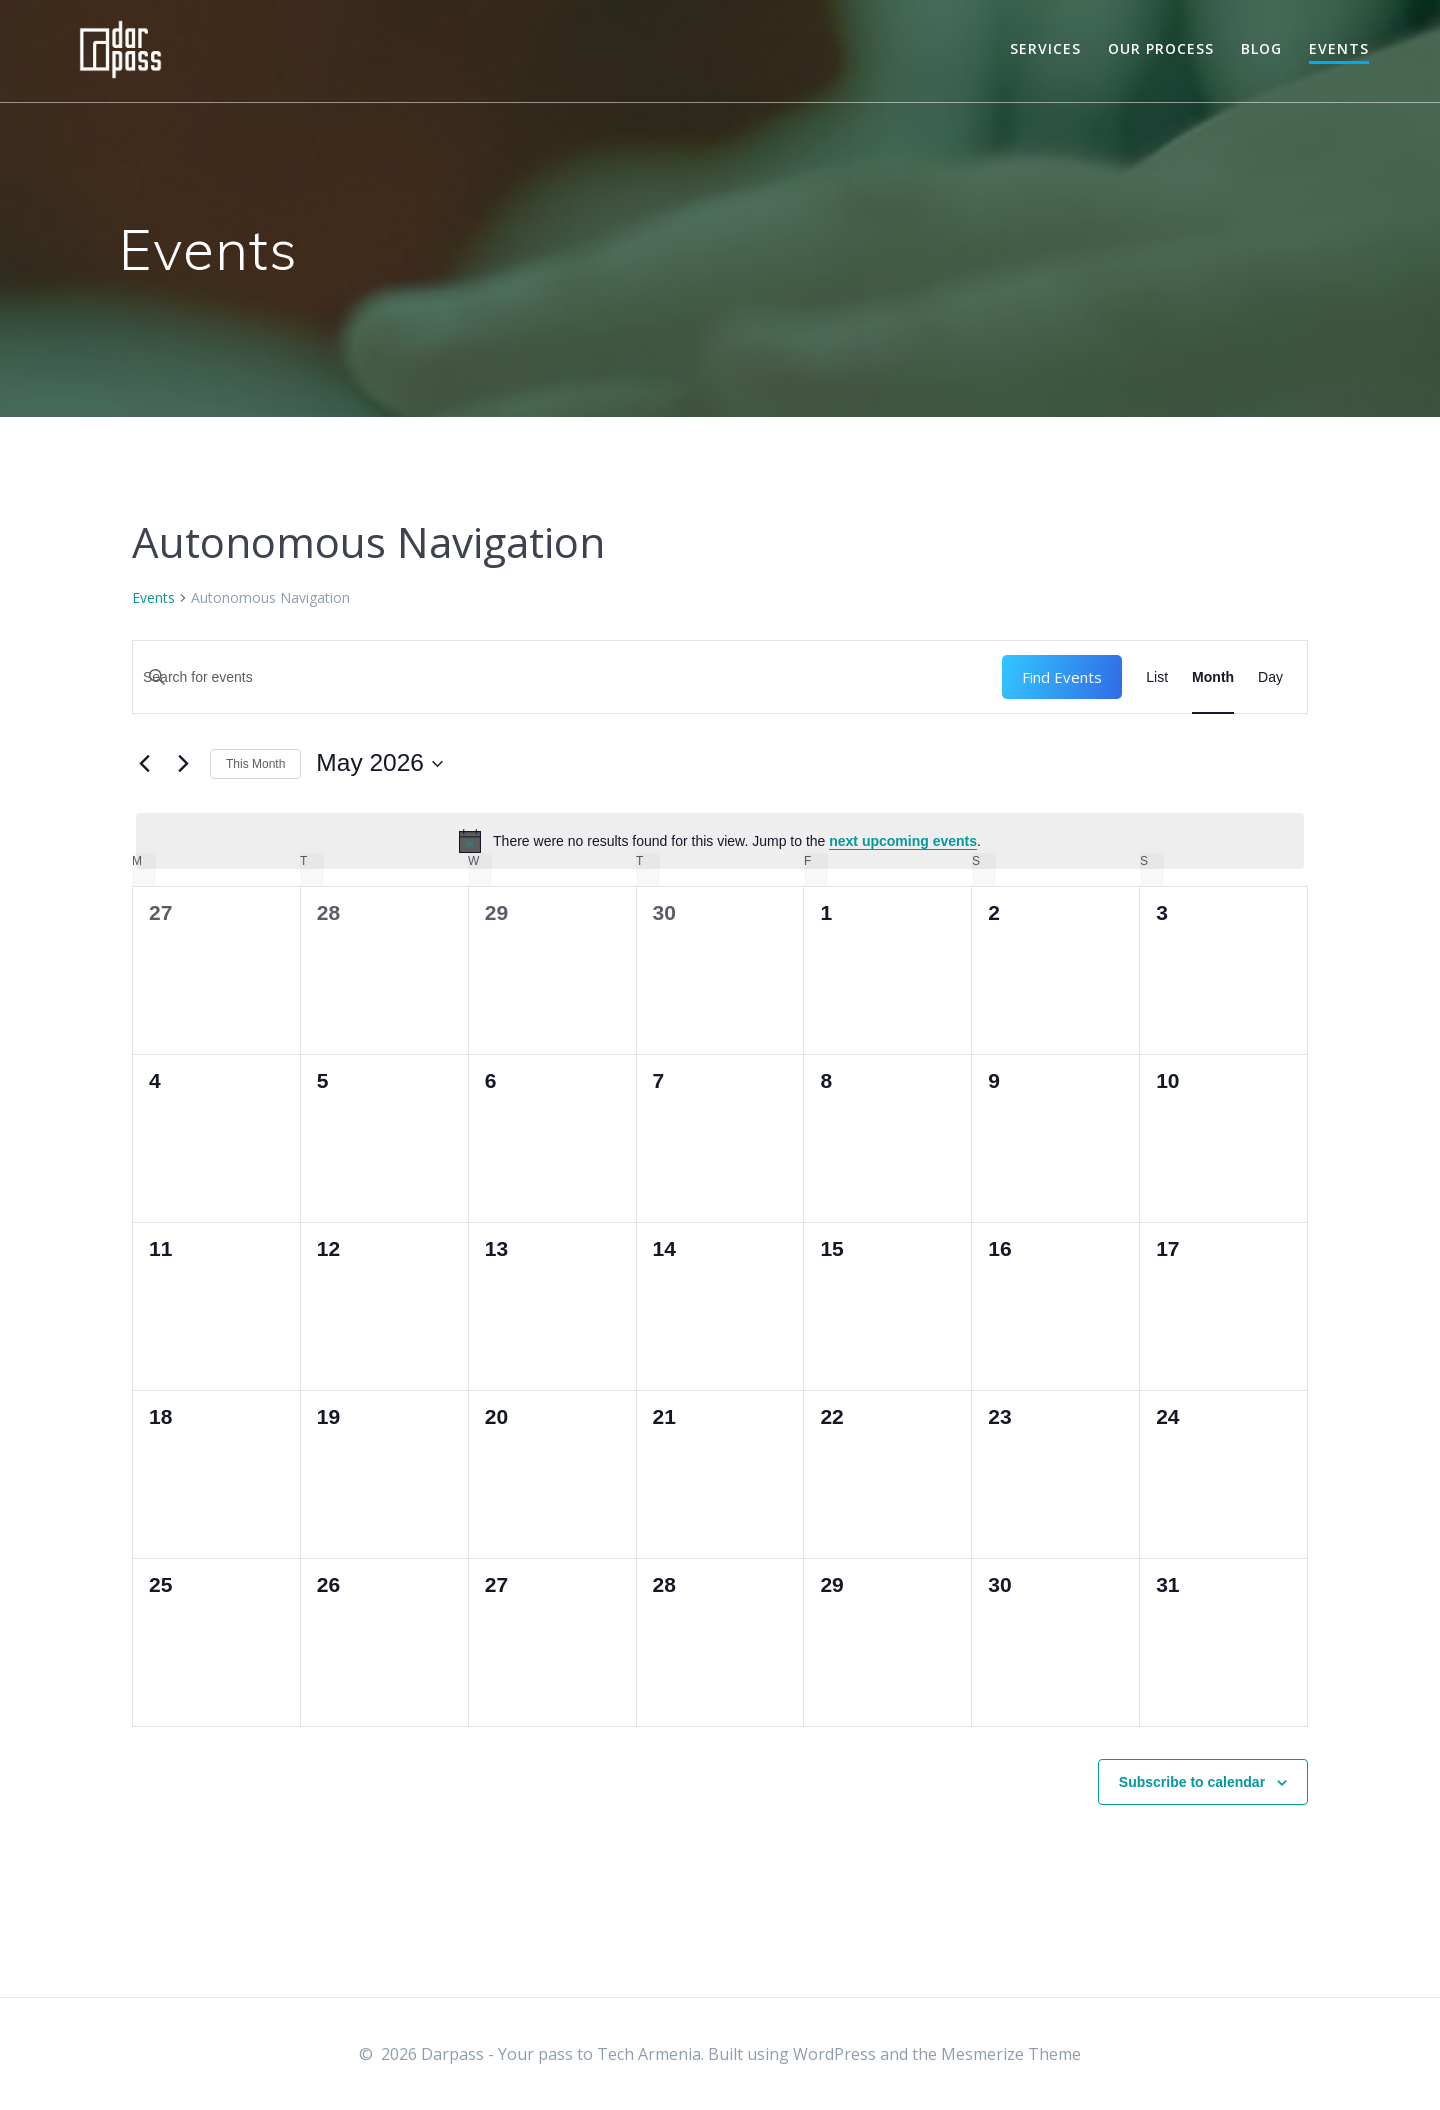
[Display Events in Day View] (1270, 677)
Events (1339, 48)
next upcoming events (903, 841)
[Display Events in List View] (1157, 677)
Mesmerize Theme (1011, 2054)
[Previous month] (144, 764)
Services (1045, 48)
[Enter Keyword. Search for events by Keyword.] (567, 677)
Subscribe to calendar (1192, 1782)
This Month (255, 764)
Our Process (1161, 48)
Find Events (1062, 677)
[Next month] (183, 764)
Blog (1261, 48)
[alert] (720, 841)
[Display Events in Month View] (1213, 677)
